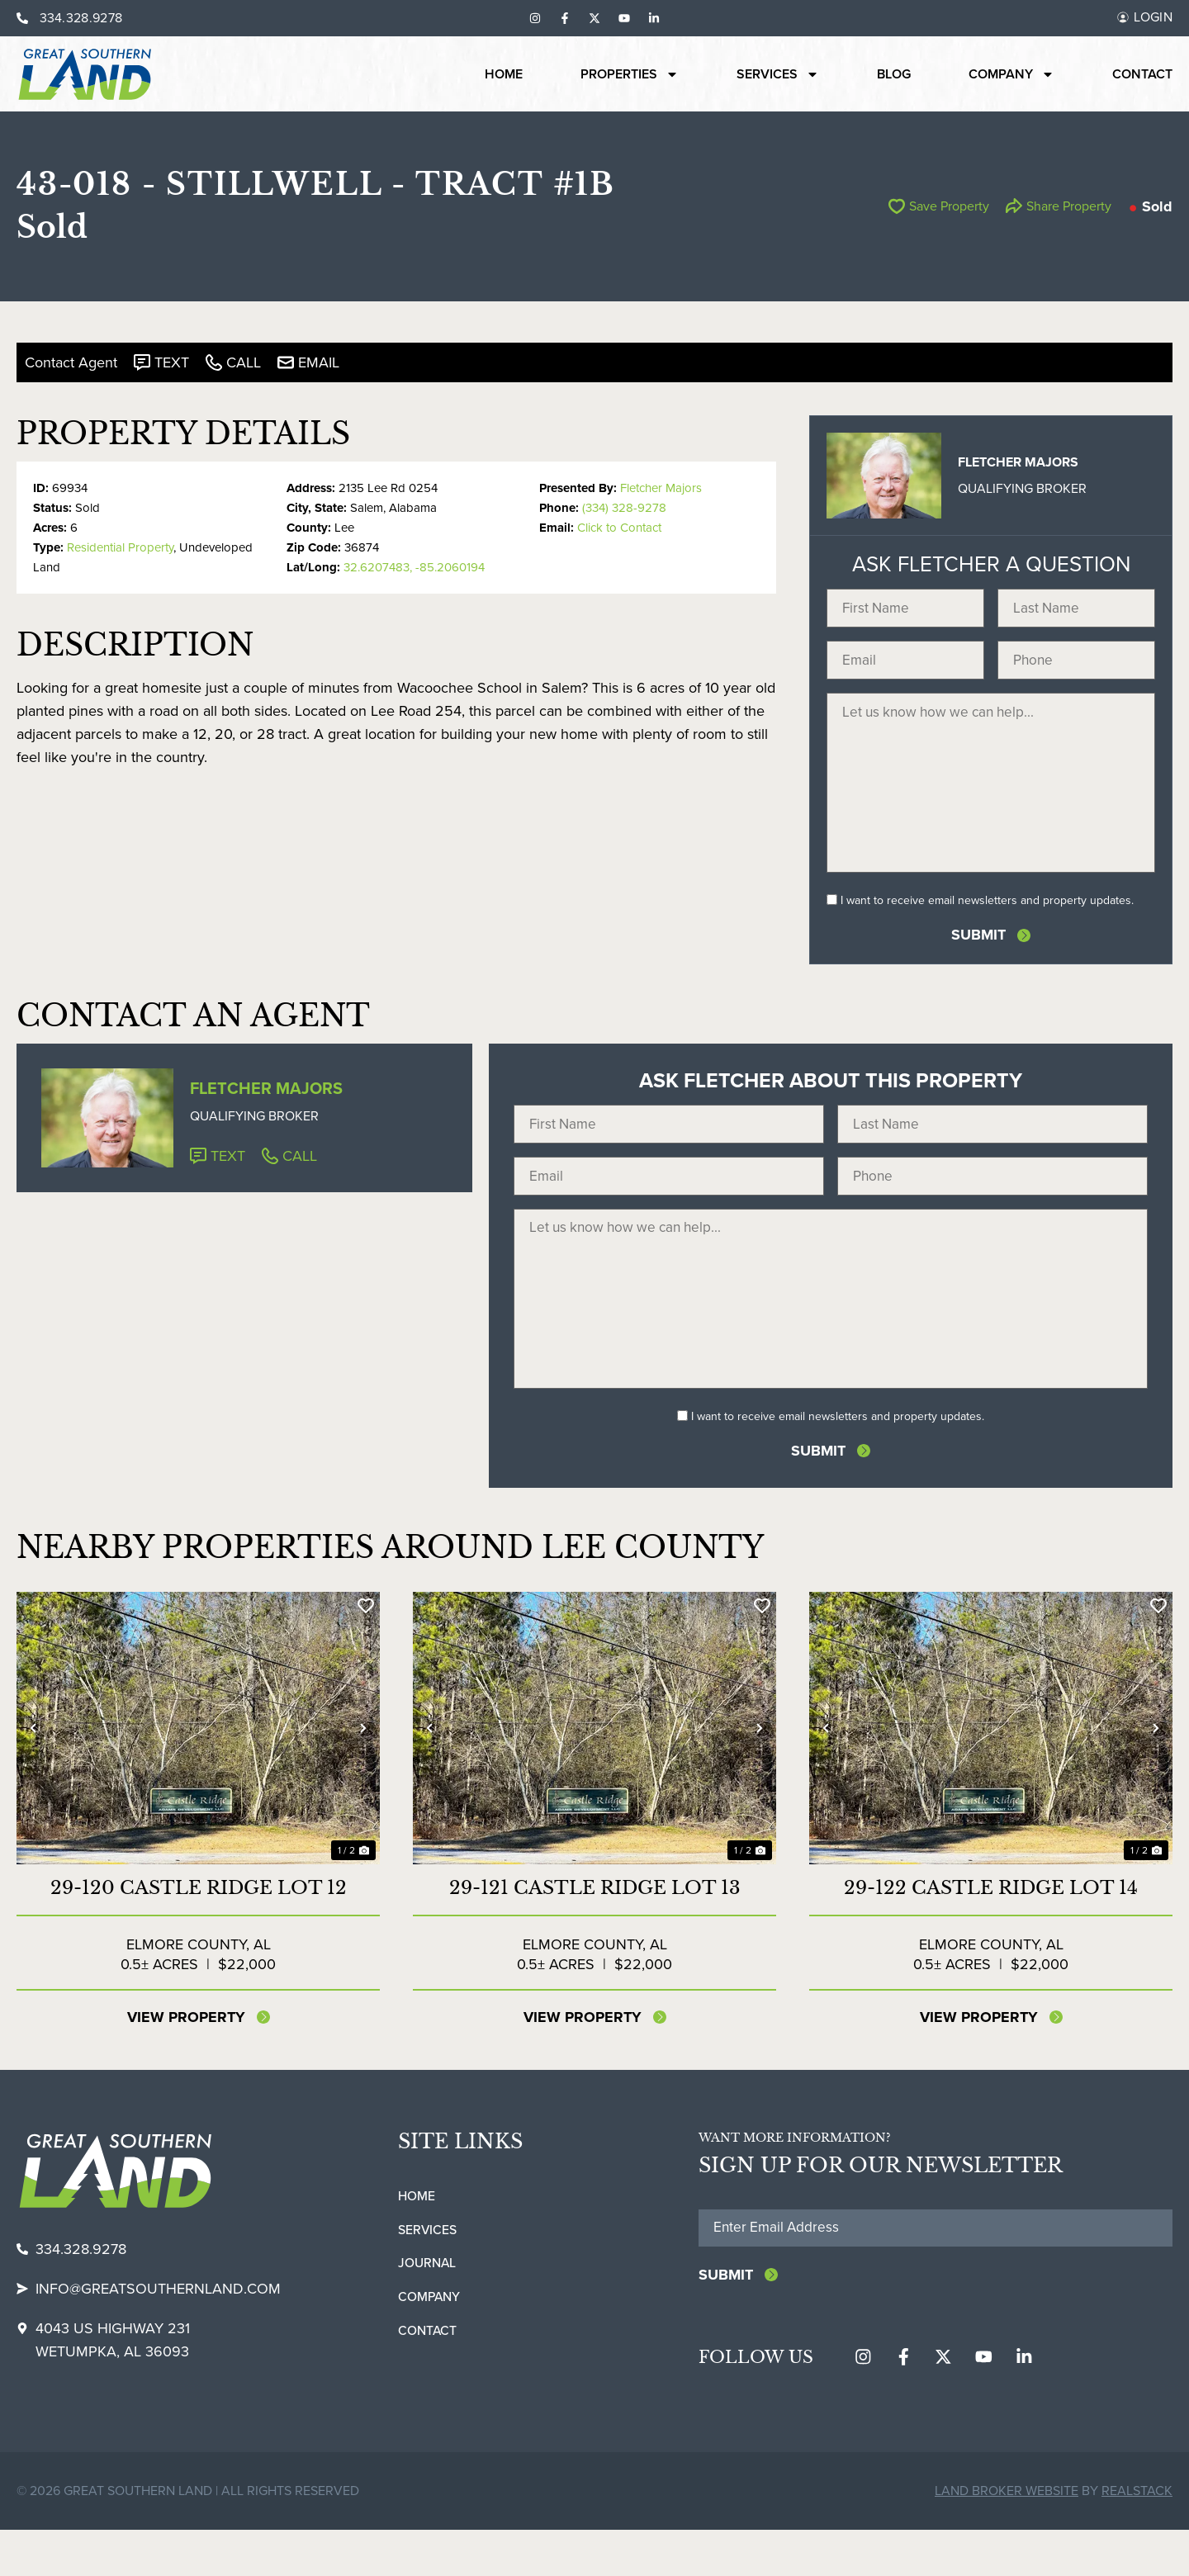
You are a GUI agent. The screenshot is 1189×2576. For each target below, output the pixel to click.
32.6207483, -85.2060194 (414, 567)
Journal (427, 2308)
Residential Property (120, 547)
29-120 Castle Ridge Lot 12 (198, 1932)
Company (1011, 74)
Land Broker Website (1006, 2536)
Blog (894, 74)
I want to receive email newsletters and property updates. (987, 923)
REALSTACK (1136, 2536)
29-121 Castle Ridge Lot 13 (595, 1932)
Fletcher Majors (661, 488)
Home (504, 74)
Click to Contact (619, 528)
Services (778, 74)
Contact (1142, 74)
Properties (629, 74)
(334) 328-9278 (624, 508)
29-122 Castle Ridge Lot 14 (991, 1932)
